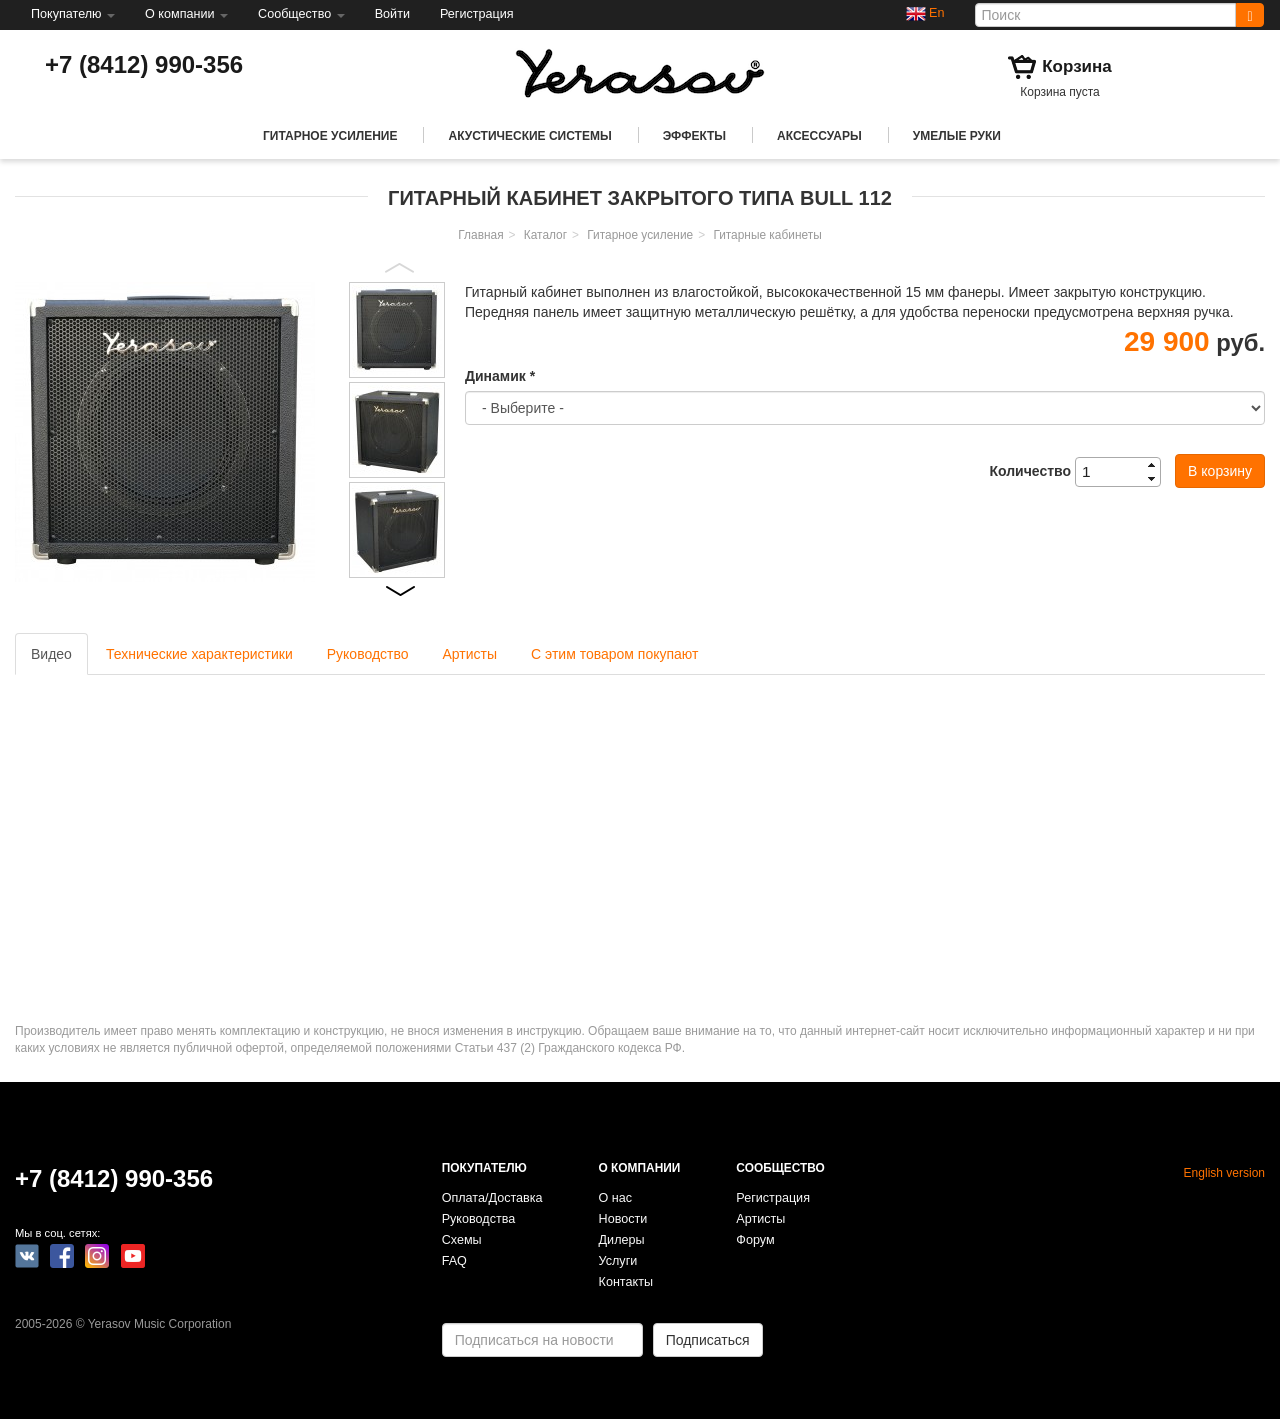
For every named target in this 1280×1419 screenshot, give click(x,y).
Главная (480, 235)
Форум (755, 1240)
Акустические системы (529, 136)
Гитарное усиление (330, 136)
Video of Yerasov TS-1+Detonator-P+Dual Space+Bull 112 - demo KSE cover (290, 835)
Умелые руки (957, 136)
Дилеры (622, 1240)
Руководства (479, 1219)
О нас (616, 1198)
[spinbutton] (1124, 472)
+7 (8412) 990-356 (144, 64)
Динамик (500, 376)
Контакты (626, 1282)
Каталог (545, 235)
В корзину (1220, 471)
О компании (186, 14)
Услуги (618, 1261)
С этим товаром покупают (614, 654)
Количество (1030, 471)
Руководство (368, 654)
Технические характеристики (199, 654)
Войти (392, 14)
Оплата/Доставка (492, 1198)
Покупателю (73, 14)
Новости (623, 1219)
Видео (51, 654)
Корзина (1077, 66)
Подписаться (708, 1340)
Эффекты (694, 136)
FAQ (454, 1261)
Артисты (470, 654)
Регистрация (477, 14)
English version (1224, 1173)
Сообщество (301, 14)
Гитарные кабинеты (767, 235)
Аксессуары (819, 136)
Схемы (462, 1240)
